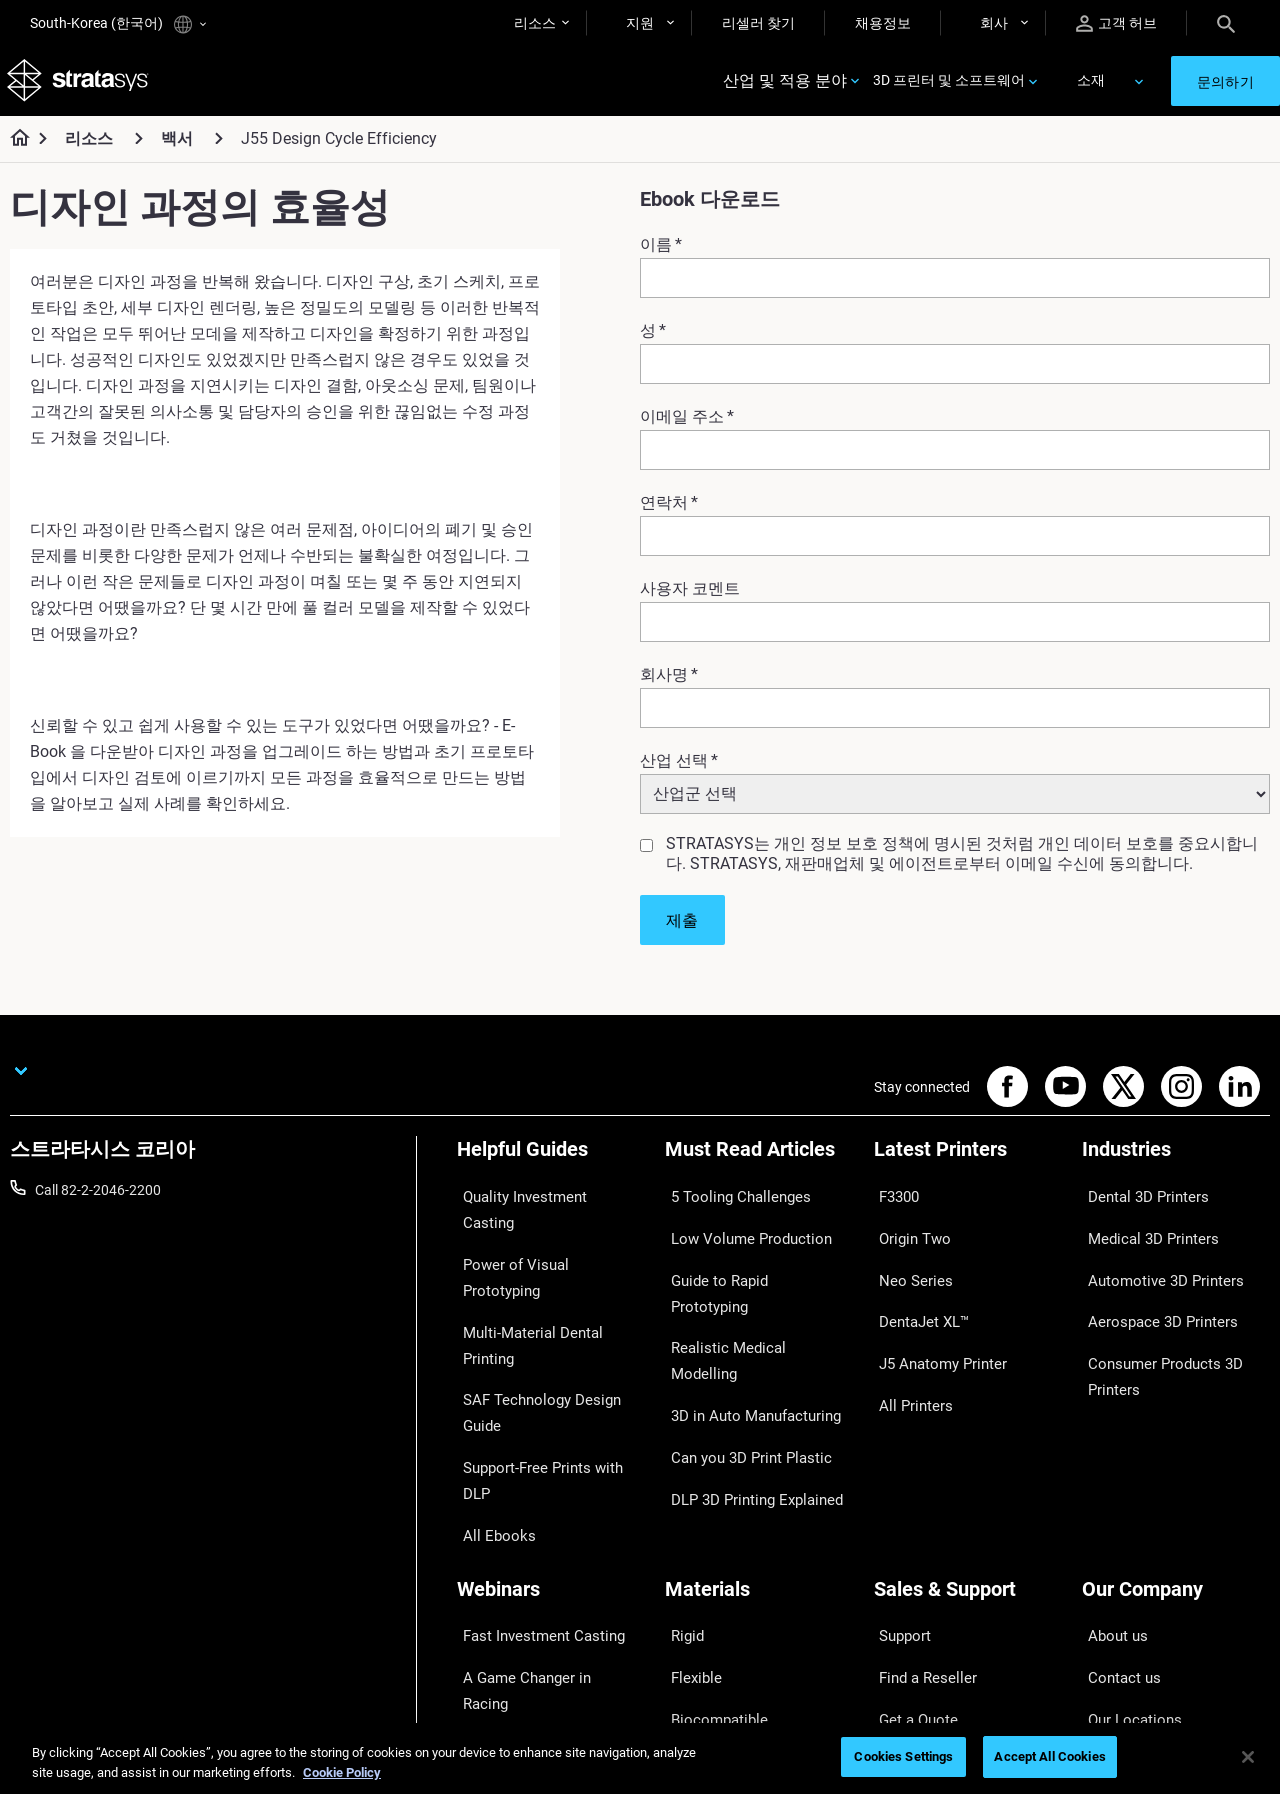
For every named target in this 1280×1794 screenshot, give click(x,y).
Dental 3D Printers (1138, 1201)
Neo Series (906, 1259)
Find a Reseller (918, 1493)
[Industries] (1176, 1167)
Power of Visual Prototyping (544, 1230)
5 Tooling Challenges (728, 1201)
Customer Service (928, 1610)
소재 (1091, 86)
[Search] (1226, 23)
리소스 (535, 23)
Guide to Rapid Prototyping (749, 1259)
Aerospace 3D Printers (1151, 1289)
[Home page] (13, 150)
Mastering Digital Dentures (539, 1581)
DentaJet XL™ (917, 1289)
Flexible (688, 1493)
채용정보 (883, 23)
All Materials (703, 1552)
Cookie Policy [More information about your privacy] (342, 1772)
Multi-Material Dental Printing (547, 1259)
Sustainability (1124, 1610)
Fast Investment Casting (533, 1464)
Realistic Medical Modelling (748, 1289)
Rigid (680, 1464)
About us (1110, 1464)
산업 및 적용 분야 (785, 86)
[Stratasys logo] (81, 86)
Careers (1106, 1552)
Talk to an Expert (925, 1552)
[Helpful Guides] (551, 1167)
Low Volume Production (739, 1230)
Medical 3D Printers (1142, 1230)
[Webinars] (551, 1430)
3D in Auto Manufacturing (745, 1318)
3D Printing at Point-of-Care (542, 1552)
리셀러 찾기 (758, 23)
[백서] (219, 148)
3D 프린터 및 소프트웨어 (949, 86)
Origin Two (907, 1230)
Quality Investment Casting (541, 1201)
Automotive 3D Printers (1154, 1259)
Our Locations (1126, 1522)
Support (899, 1464)
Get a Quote (911, 1522)
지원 (640, 23)
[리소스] (139, 148)
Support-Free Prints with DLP (547, 1318)
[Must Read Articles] (759, 1167)
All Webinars (495, 1610)
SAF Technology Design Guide (548, 1289)
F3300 (894, 1201)
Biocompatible (709, 1522)
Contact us (1116, 1493)
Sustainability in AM (518, 1522)
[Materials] (759, 1430)
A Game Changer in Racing (539, 1493)
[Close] (1248, 1757)
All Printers (907, 1347)
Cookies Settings (903, 1756)
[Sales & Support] (968, 1430)
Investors (1111, 1640)
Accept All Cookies (1049, 1756)
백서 (177, 149)
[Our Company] (1176, 1430)
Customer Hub (919, 1581)
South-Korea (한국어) (118, 24)
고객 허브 (1116, 23)
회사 (994, 23)
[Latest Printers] (968, 1167)
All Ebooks (489, 1347)
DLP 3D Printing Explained (745, 1377)
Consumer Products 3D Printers (1154, 1331)
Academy (1111, 1581)
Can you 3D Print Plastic (739, 1347)
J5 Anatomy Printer (934, 1318)
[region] (640, 1758)
